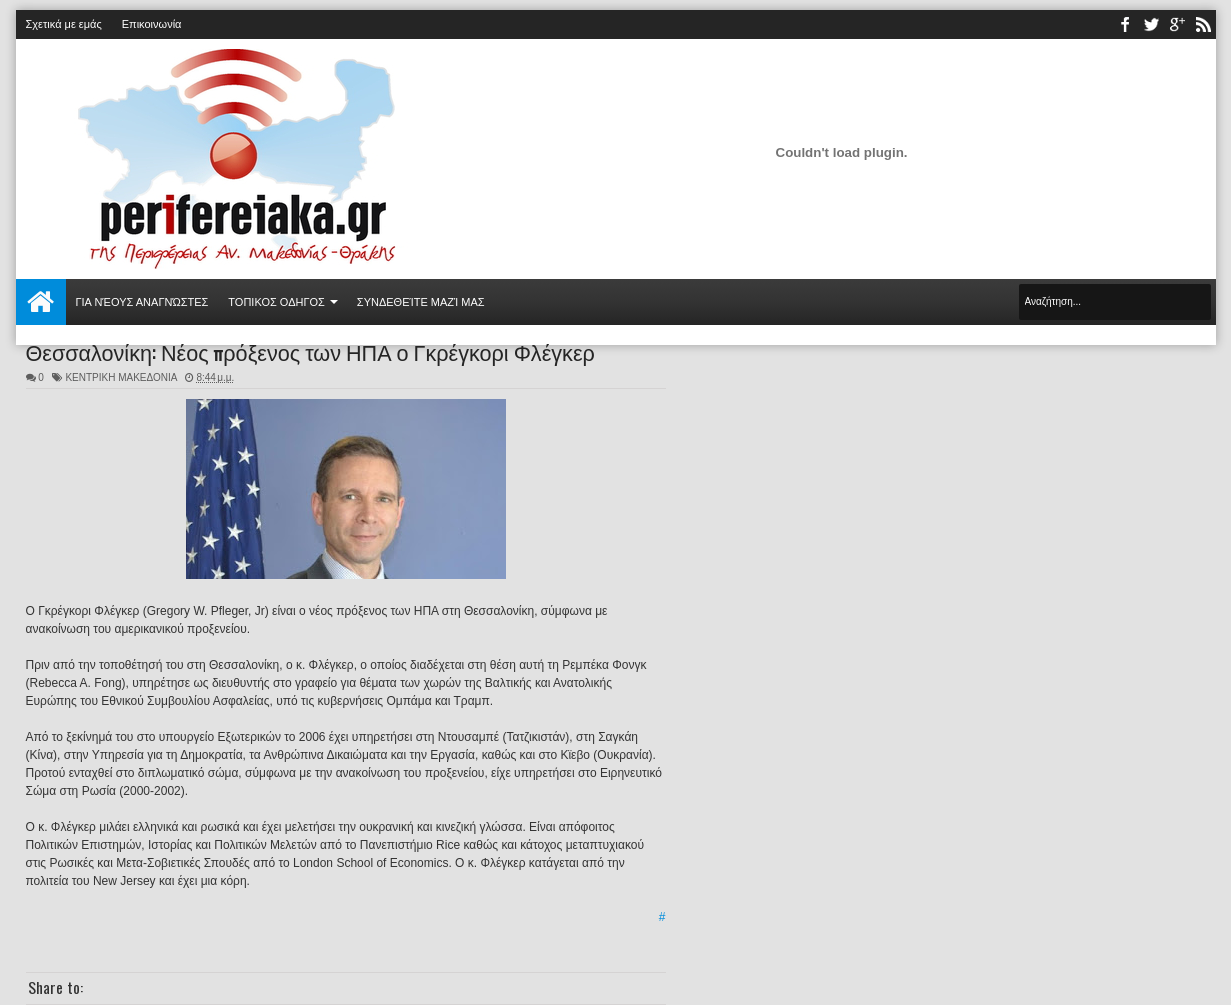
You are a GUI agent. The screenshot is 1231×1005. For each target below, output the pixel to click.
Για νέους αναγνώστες (142, 302)
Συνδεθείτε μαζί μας (421, 302)
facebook (1125, 24)
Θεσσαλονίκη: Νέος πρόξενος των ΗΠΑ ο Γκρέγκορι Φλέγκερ (310, 351)
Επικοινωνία (152, 24)
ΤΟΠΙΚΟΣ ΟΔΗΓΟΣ (276, 302)
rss (1203, 24)
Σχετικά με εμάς (64, 24)
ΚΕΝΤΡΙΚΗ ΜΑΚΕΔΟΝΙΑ (121, 377)
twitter (1151, 24)
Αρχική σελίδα (41, 302)
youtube (1177, 24)
